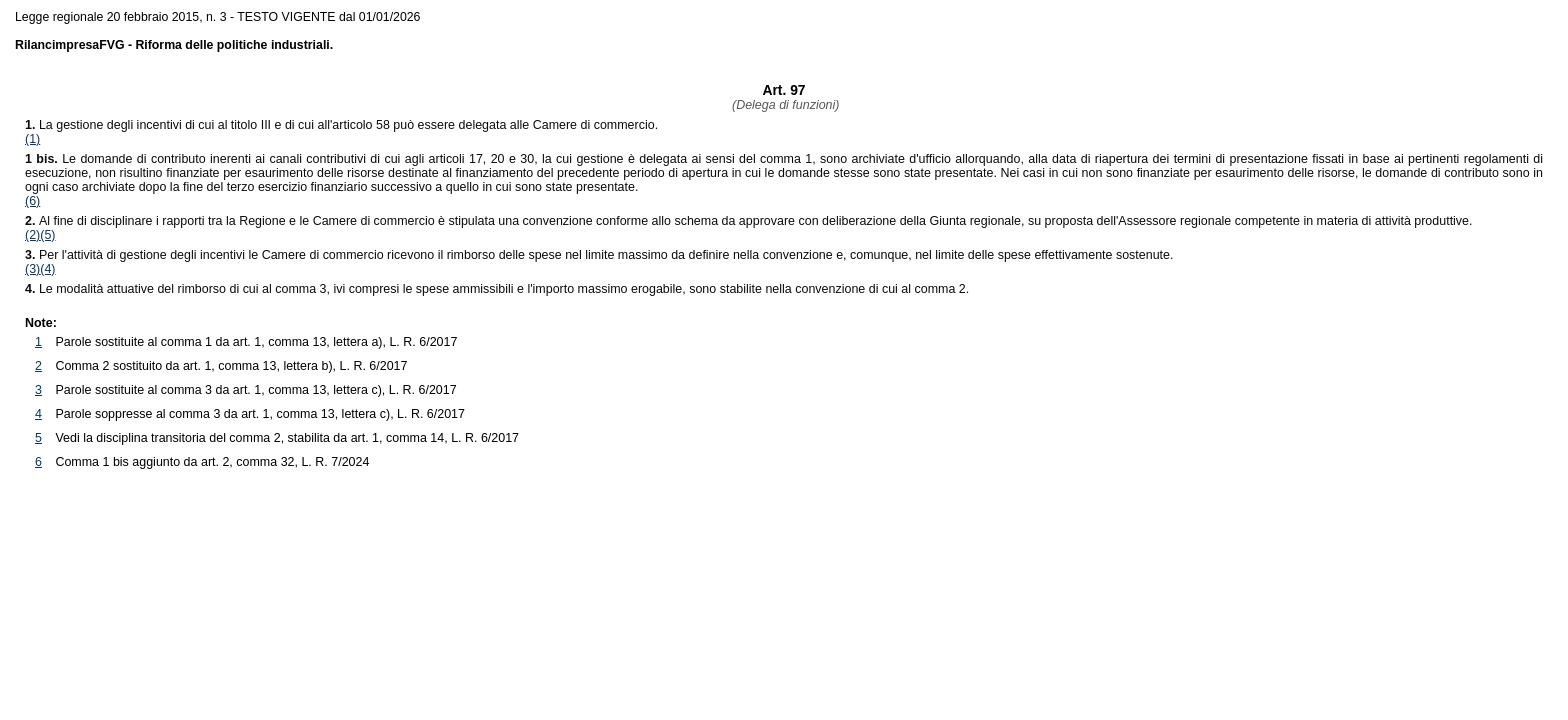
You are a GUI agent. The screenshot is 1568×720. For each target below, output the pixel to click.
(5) (47, 235)
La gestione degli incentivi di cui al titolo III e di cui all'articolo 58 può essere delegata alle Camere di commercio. (341, 125)
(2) (32, 235)
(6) (32, 201)
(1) (32, 139)
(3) (32, 269)
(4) (47, 269)
